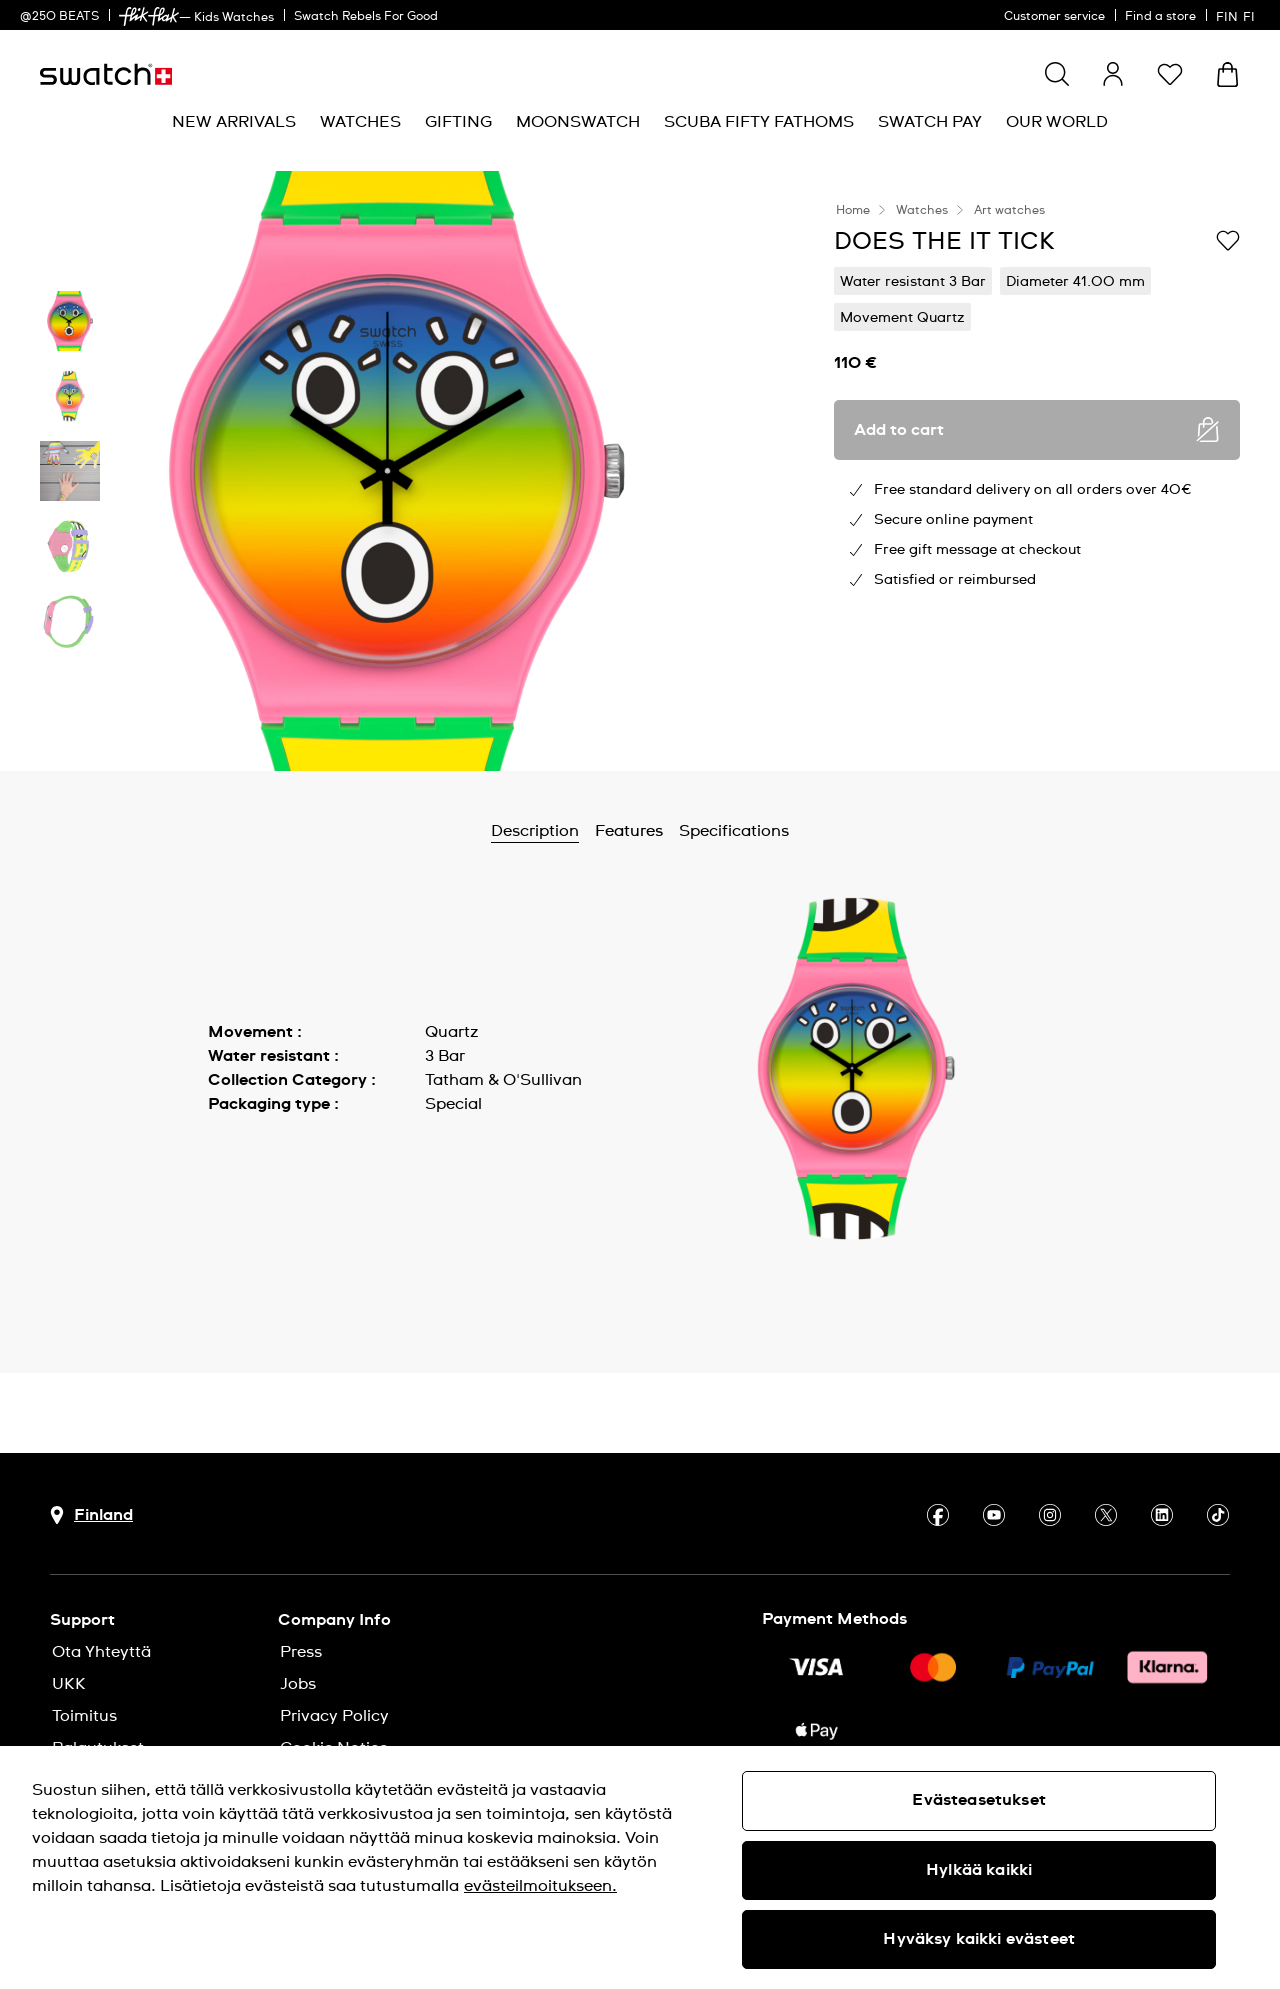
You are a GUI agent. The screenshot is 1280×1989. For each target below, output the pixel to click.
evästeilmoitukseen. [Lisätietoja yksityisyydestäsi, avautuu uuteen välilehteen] (540, 1886)
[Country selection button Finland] (91, 1515)
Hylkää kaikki (979, 1870)
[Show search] (1057, 74)
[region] (640, 1867)
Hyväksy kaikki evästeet (979, 1939)
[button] (1170, 74)
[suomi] (1238, 15)
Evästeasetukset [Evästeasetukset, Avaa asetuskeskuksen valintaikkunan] (978, 1800)
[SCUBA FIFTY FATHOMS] (759, 122)
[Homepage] (106, 74)
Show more (251, 1149)
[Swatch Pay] (930, 122)
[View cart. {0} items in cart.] (1227, 74)
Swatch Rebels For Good (366, 17)
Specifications (734, 831)
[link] (149, 16)
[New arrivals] (234, 122)
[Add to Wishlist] (1228, 240)
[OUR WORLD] (1057, 122)
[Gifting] (458, 122)
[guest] (1113, 74)
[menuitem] (234, 122)
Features (629, 831)
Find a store (1160, 17)
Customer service (1054, 17)
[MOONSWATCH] (578, 122)
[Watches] (360, 122)
